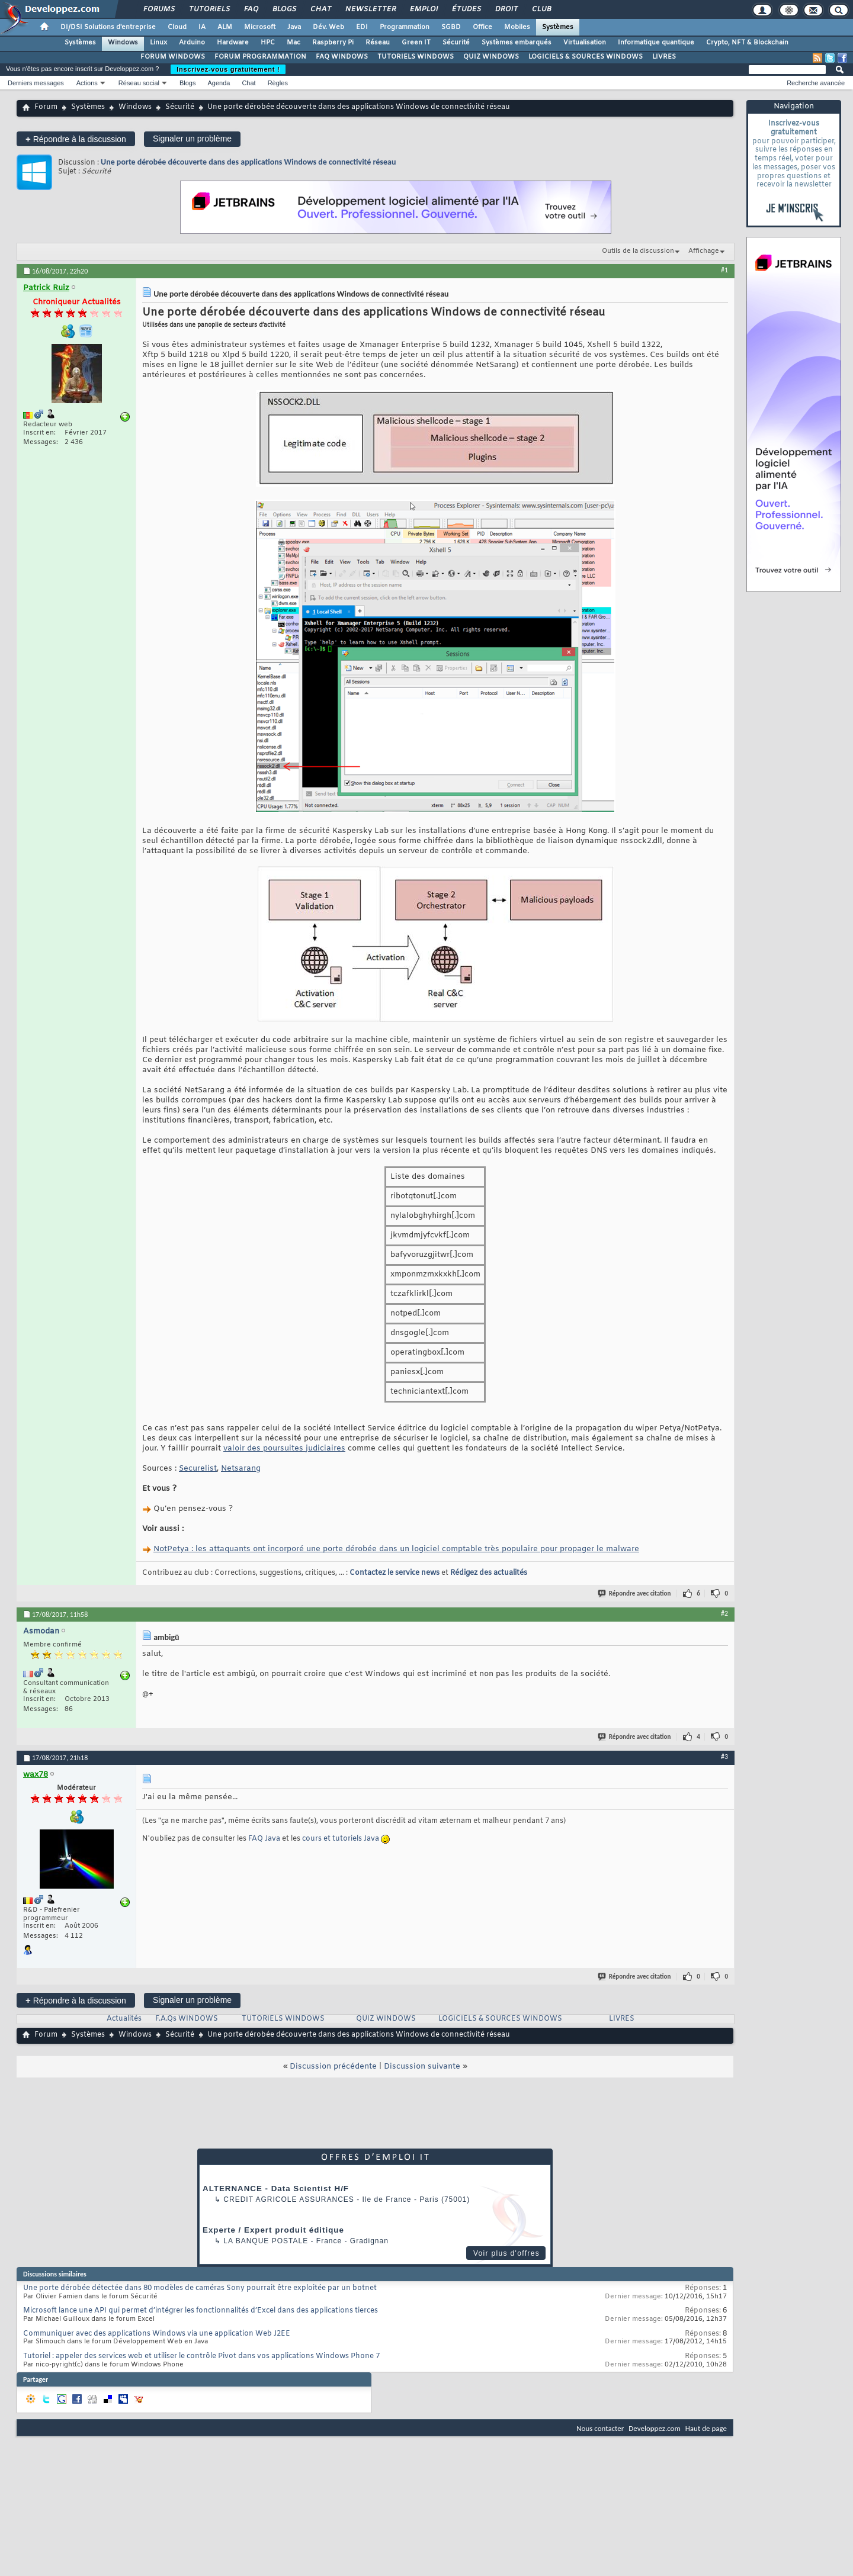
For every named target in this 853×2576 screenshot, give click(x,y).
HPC (268, 42)
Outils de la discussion (638, 251)
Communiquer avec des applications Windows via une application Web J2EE (156, 2334)
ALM (224, 27)
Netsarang (241, 1469)
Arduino (192, 42)
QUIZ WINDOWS (491, 57)
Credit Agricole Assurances (288, 2199)
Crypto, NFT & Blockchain (747, 42)
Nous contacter (600, 2428)
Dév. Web (328, 27)
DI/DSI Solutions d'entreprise (108, 27)
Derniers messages (36, 82)
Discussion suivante (422, 2067)
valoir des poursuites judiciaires (284, 1448)
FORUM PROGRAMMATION (260, 57)
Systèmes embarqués (516, 42)
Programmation (404, 27)
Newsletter (370, 9)
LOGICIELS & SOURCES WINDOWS (585, 57)
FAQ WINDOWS (342, 57)
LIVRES (664, 57)
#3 (724, 1756)
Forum (45, 107)
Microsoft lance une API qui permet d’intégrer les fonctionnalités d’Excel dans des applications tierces (200, 2310)
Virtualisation (584, 42)
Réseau (377, 42)
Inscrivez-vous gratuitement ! (228, 69)
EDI (362, 27)
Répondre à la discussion (75, 139)
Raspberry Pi (333, 42)
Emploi (423, 9)
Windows (123, 42)
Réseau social (138, 82)
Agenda (218, 82)
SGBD (451, 27)
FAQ (250, 9)
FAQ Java (264, 1839)
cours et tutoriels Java (340, 1839)
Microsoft (259, 27)
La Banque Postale (265, 2241)
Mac (293, 42)
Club (540, 9)
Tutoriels (208, 9)
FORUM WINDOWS (172, 57)
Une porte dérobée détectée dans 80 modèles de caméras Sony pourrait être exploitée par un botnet (200, 2288)
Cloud (177, 27)
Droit (505, 9)
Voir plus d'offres (506, 2253)
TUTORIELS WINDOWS (415, 57)
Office (482, 27)
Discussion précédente (333, 2067)
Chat (320, 9)
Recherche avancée (816, 82)
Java (294, 27)
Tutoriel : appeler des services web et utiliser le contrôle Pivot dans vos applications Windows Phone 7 (201, 2356)
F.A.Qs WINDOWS (186, 2019)
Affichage (703, 251)
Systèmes (557, 27)
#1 (724, 270)
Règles (278, 82)
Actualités (124, 2019)
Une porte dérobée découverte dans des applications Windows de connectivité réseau (248, 162)
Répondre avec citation (635, 1593)
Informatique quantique (656, 42)
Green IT (416, 42)
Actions (87, 82)
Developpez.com (654, 2428)
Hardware (233, 42)
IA (202, 27)
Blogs (284, 9)
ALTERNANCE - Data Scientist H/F (276, 2188)
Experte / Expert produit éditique (273, 2230)
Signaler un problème (192, 138)
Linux (158, 42)
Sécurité (456, 42)
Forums (158, 9)
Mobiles (517, 27)
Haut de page (706, 2428)
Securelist (198, 1469)
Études (466, 9)
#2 (724, 1613)
